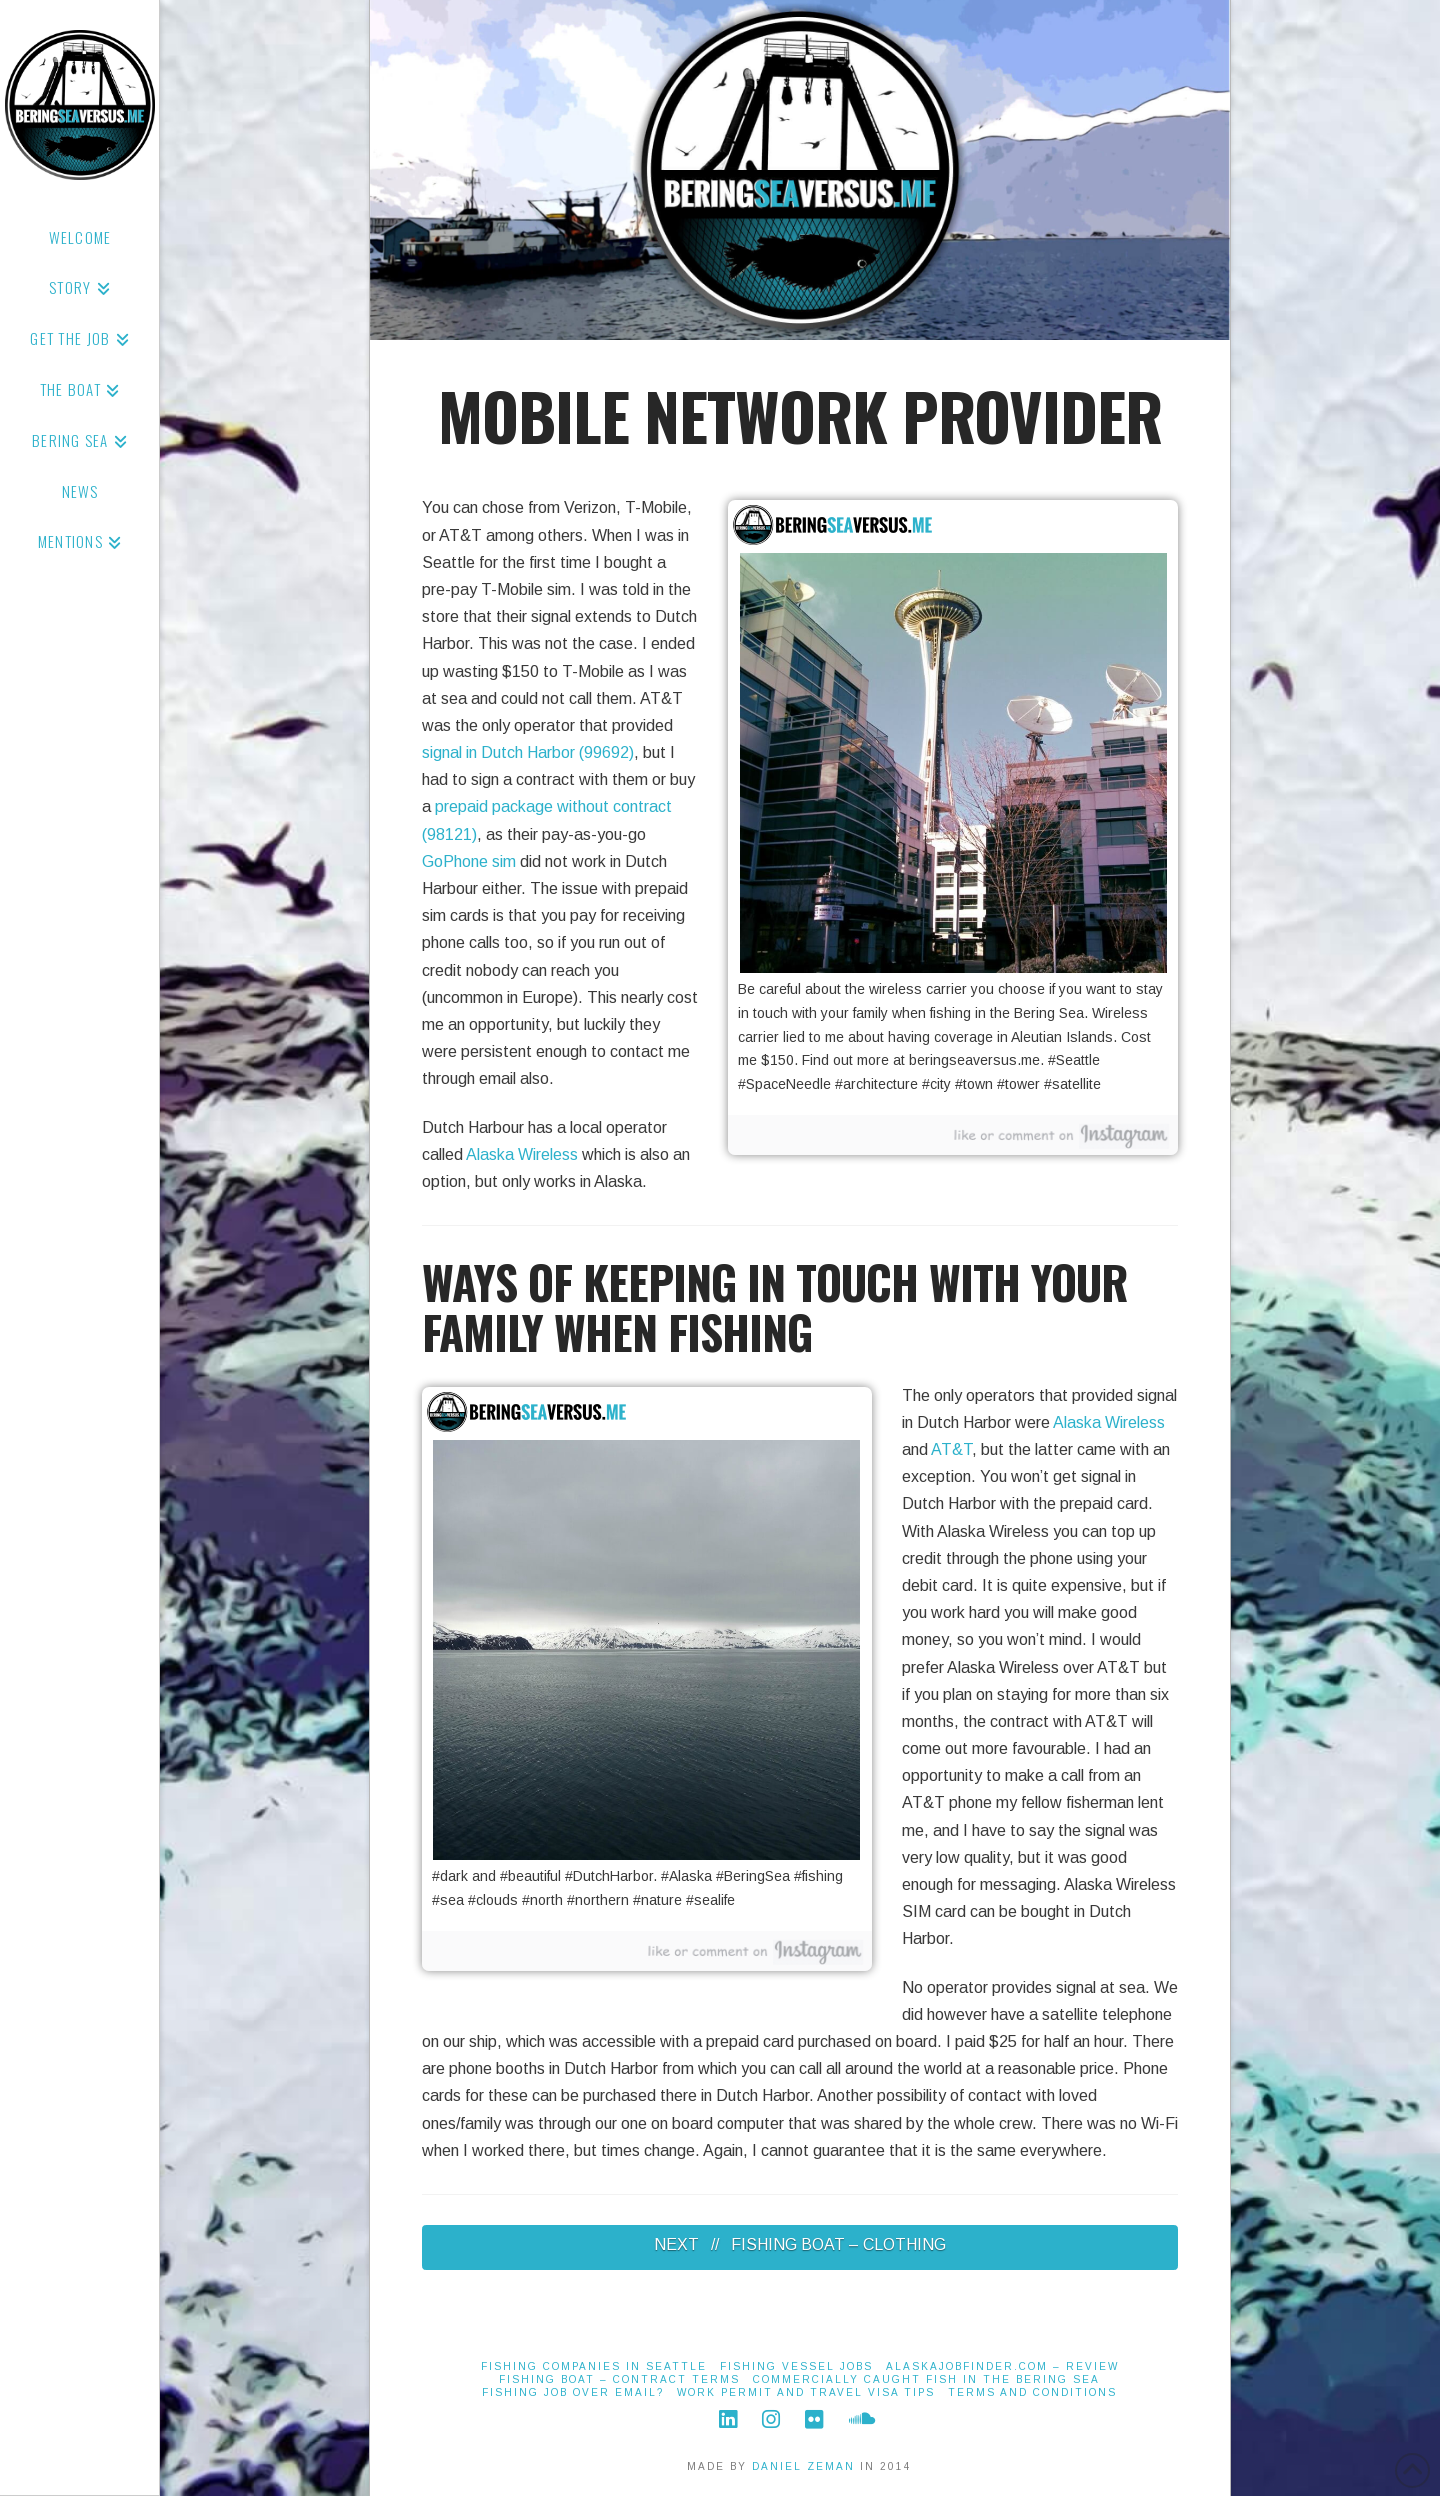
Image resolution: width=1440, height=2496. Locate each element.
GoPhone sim (469, 861)
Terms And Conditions (1032, 2392)
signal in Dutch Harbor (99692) (528, 752)
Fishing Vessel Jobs (796, 2366)
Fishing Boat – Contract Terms (619, 2379)
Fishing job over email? (573, 2392)
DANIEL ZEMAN (803, 2466)
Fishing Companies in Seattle (594, 2366)
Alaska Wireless (522, 1154)
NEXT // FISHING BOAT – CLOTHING (800, 2244)
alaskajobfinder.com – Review (1002, 2366)
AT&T (951, 1449)
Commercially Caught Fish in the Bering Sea (926, 2379)
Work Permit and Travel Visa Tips (806, 2392)
